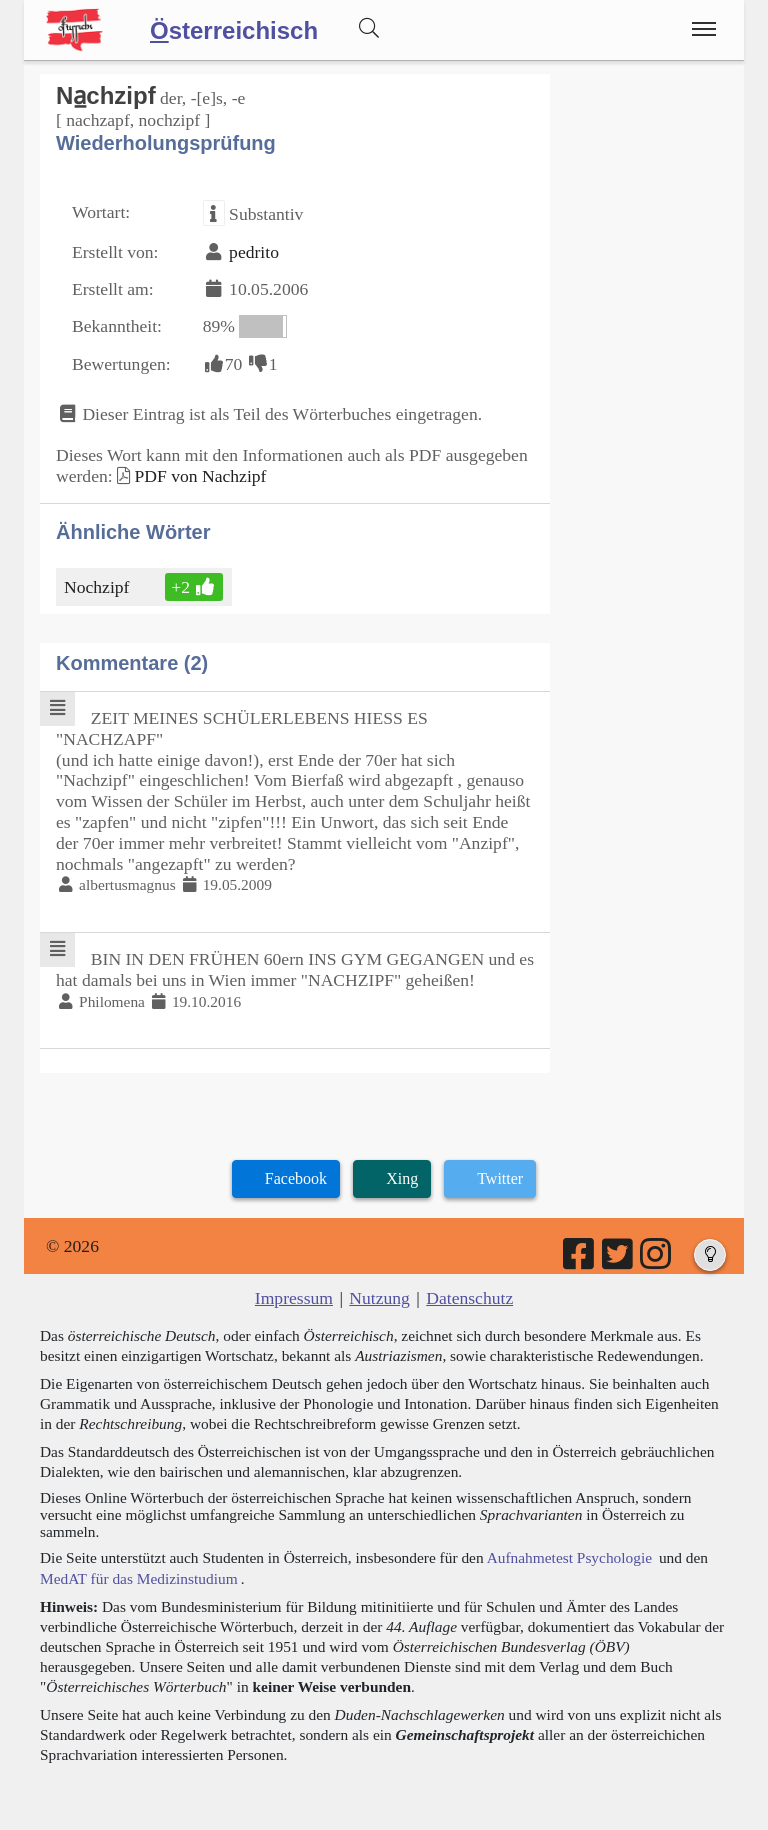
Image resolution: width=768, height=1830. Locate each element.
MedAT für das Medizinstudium (139, 1578)
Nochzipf (98, 587)
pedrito (254, 252)
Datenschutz (469, 1298)
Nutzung (379, 1298)
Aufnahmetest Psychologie (569, 1557)
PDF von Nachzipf (200, 476)
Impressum (294, 1298)
